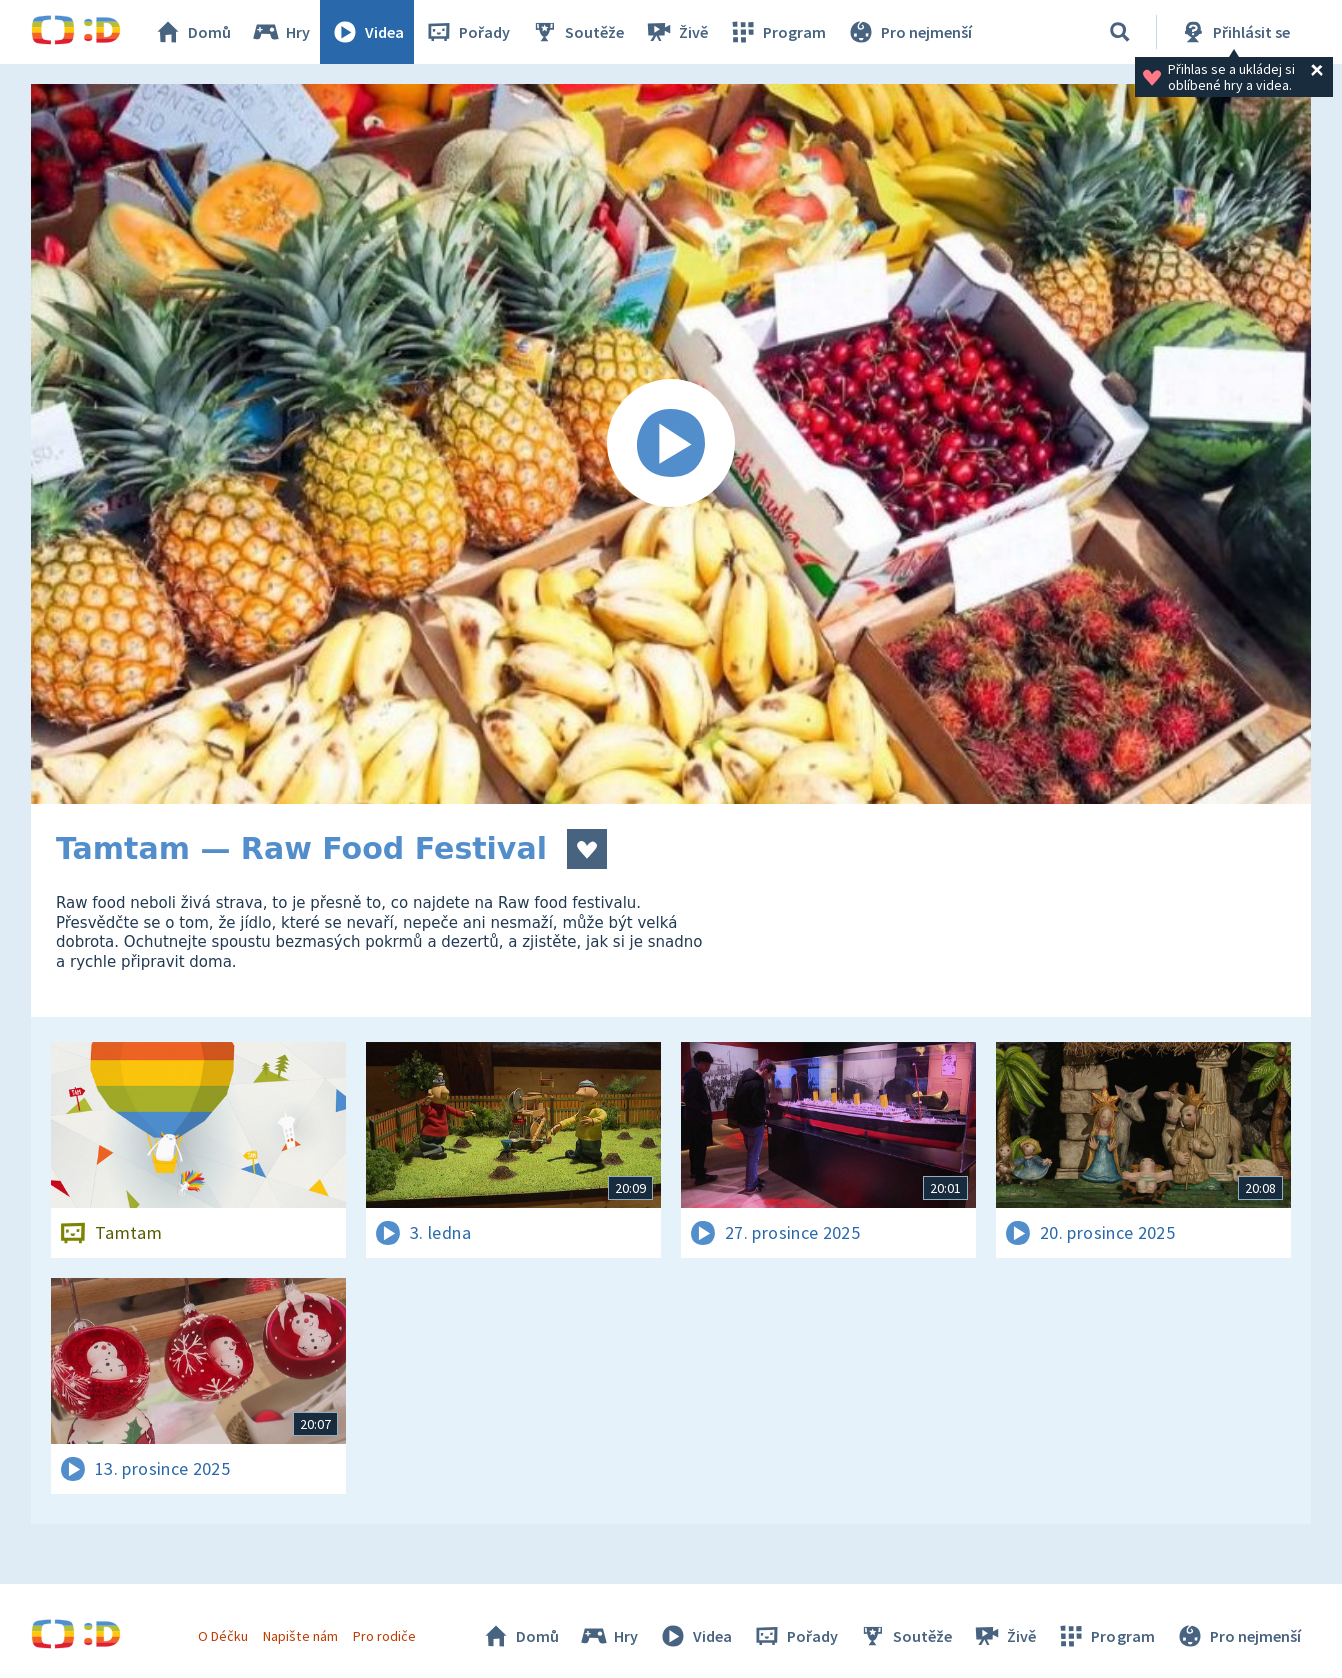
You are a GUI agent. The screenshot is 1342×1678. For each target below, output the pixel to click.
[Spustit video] (671, 444)
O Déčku (223, 1636)
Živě (676, 32)
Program (777, 32)
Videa (367, 32)
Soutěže (577, 32)
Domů (192, 32)
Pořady (467, 32)
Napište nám (300, 1636)
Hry (280, 32)
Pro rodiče (384, 1636)
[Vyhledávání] (1120, 32)
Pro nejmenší (909, 32)
